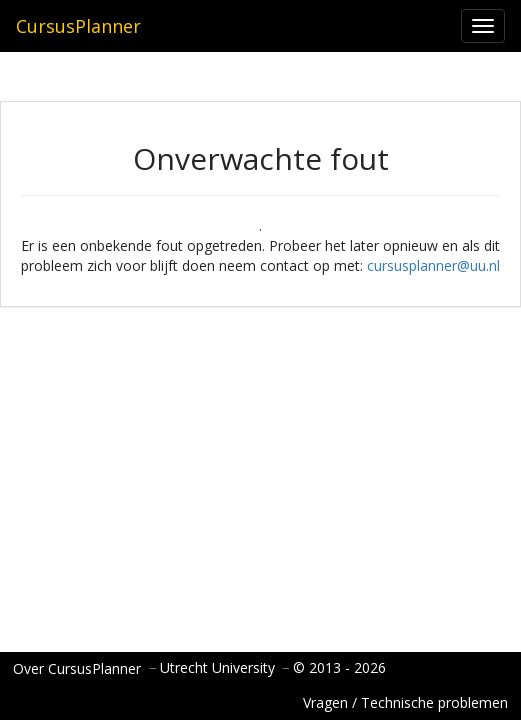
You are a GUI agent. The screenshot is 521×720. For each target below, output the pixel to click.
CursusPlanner (78, 26)
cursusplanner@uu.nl (433, 265)
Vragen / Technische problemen (405, 702)
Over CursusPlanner (77, 668)
